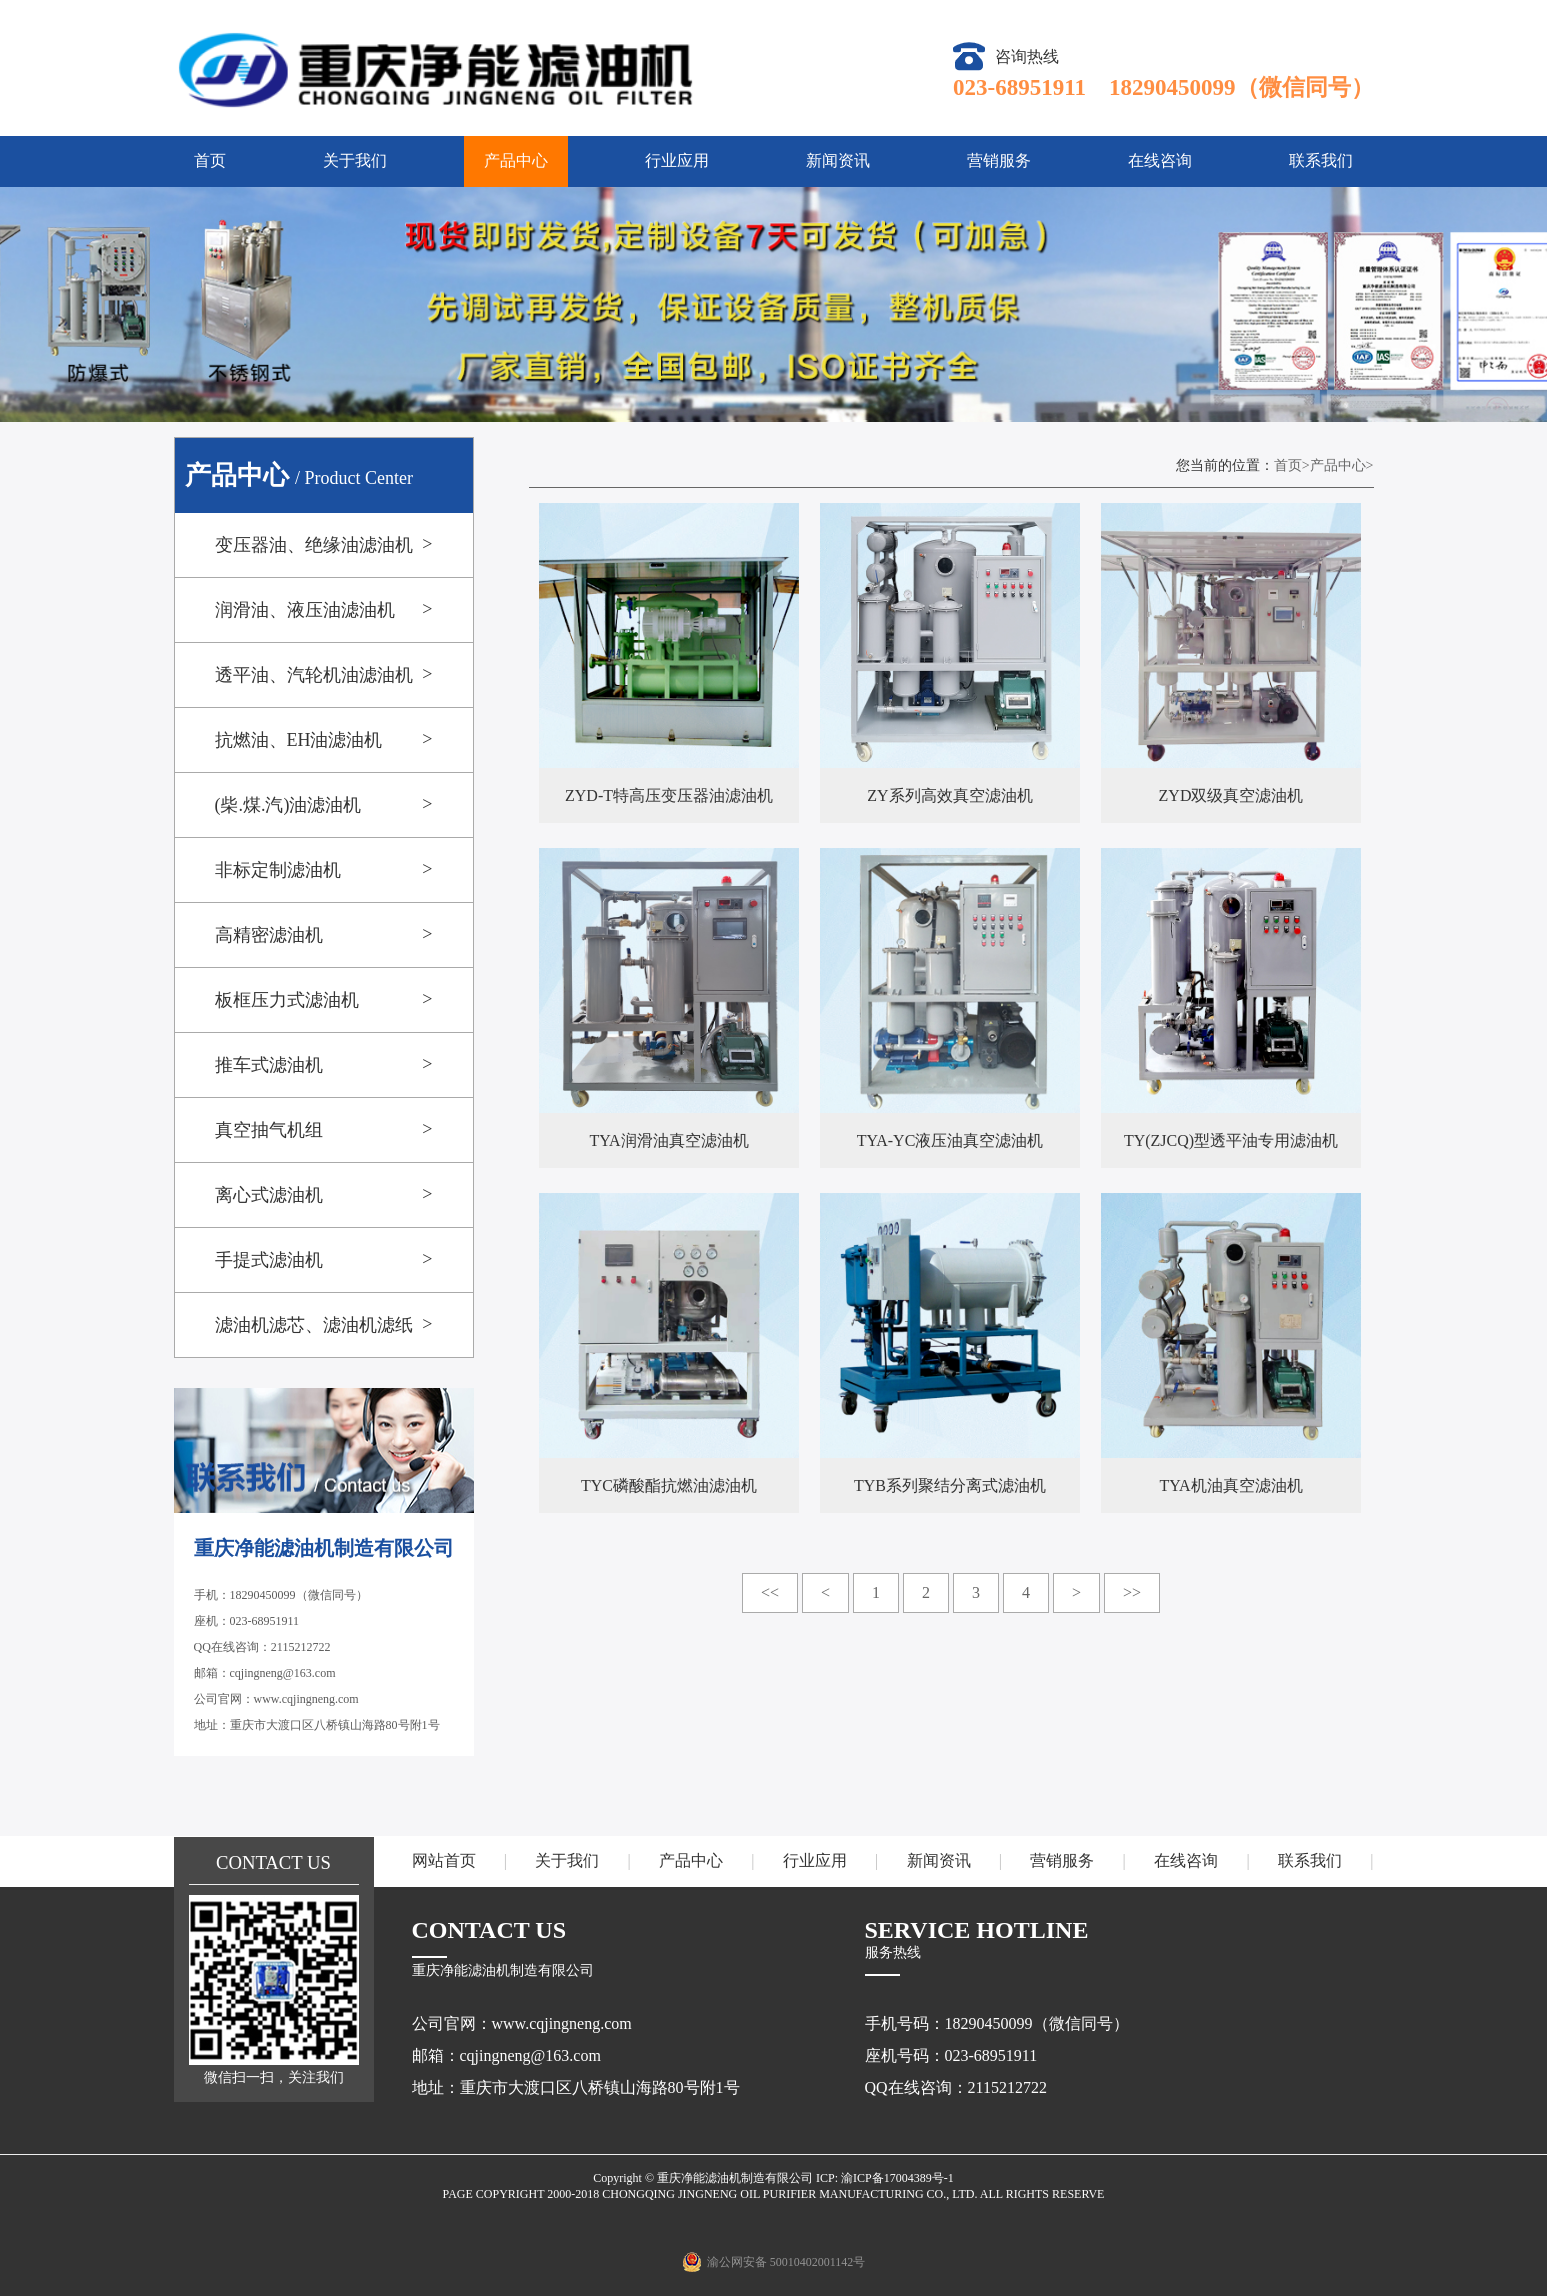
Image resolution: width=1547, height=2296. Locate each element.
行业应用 (677, 160)
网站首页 (444, 1860)
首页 (210, 160)
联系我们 (1321, 160)
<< (770, 1592)
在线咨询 (1160, 160)
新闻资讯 (838, 160)
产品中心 (516, 160)
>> (1132, 1592)
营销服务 (999, 160)
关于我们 (355, 160)
